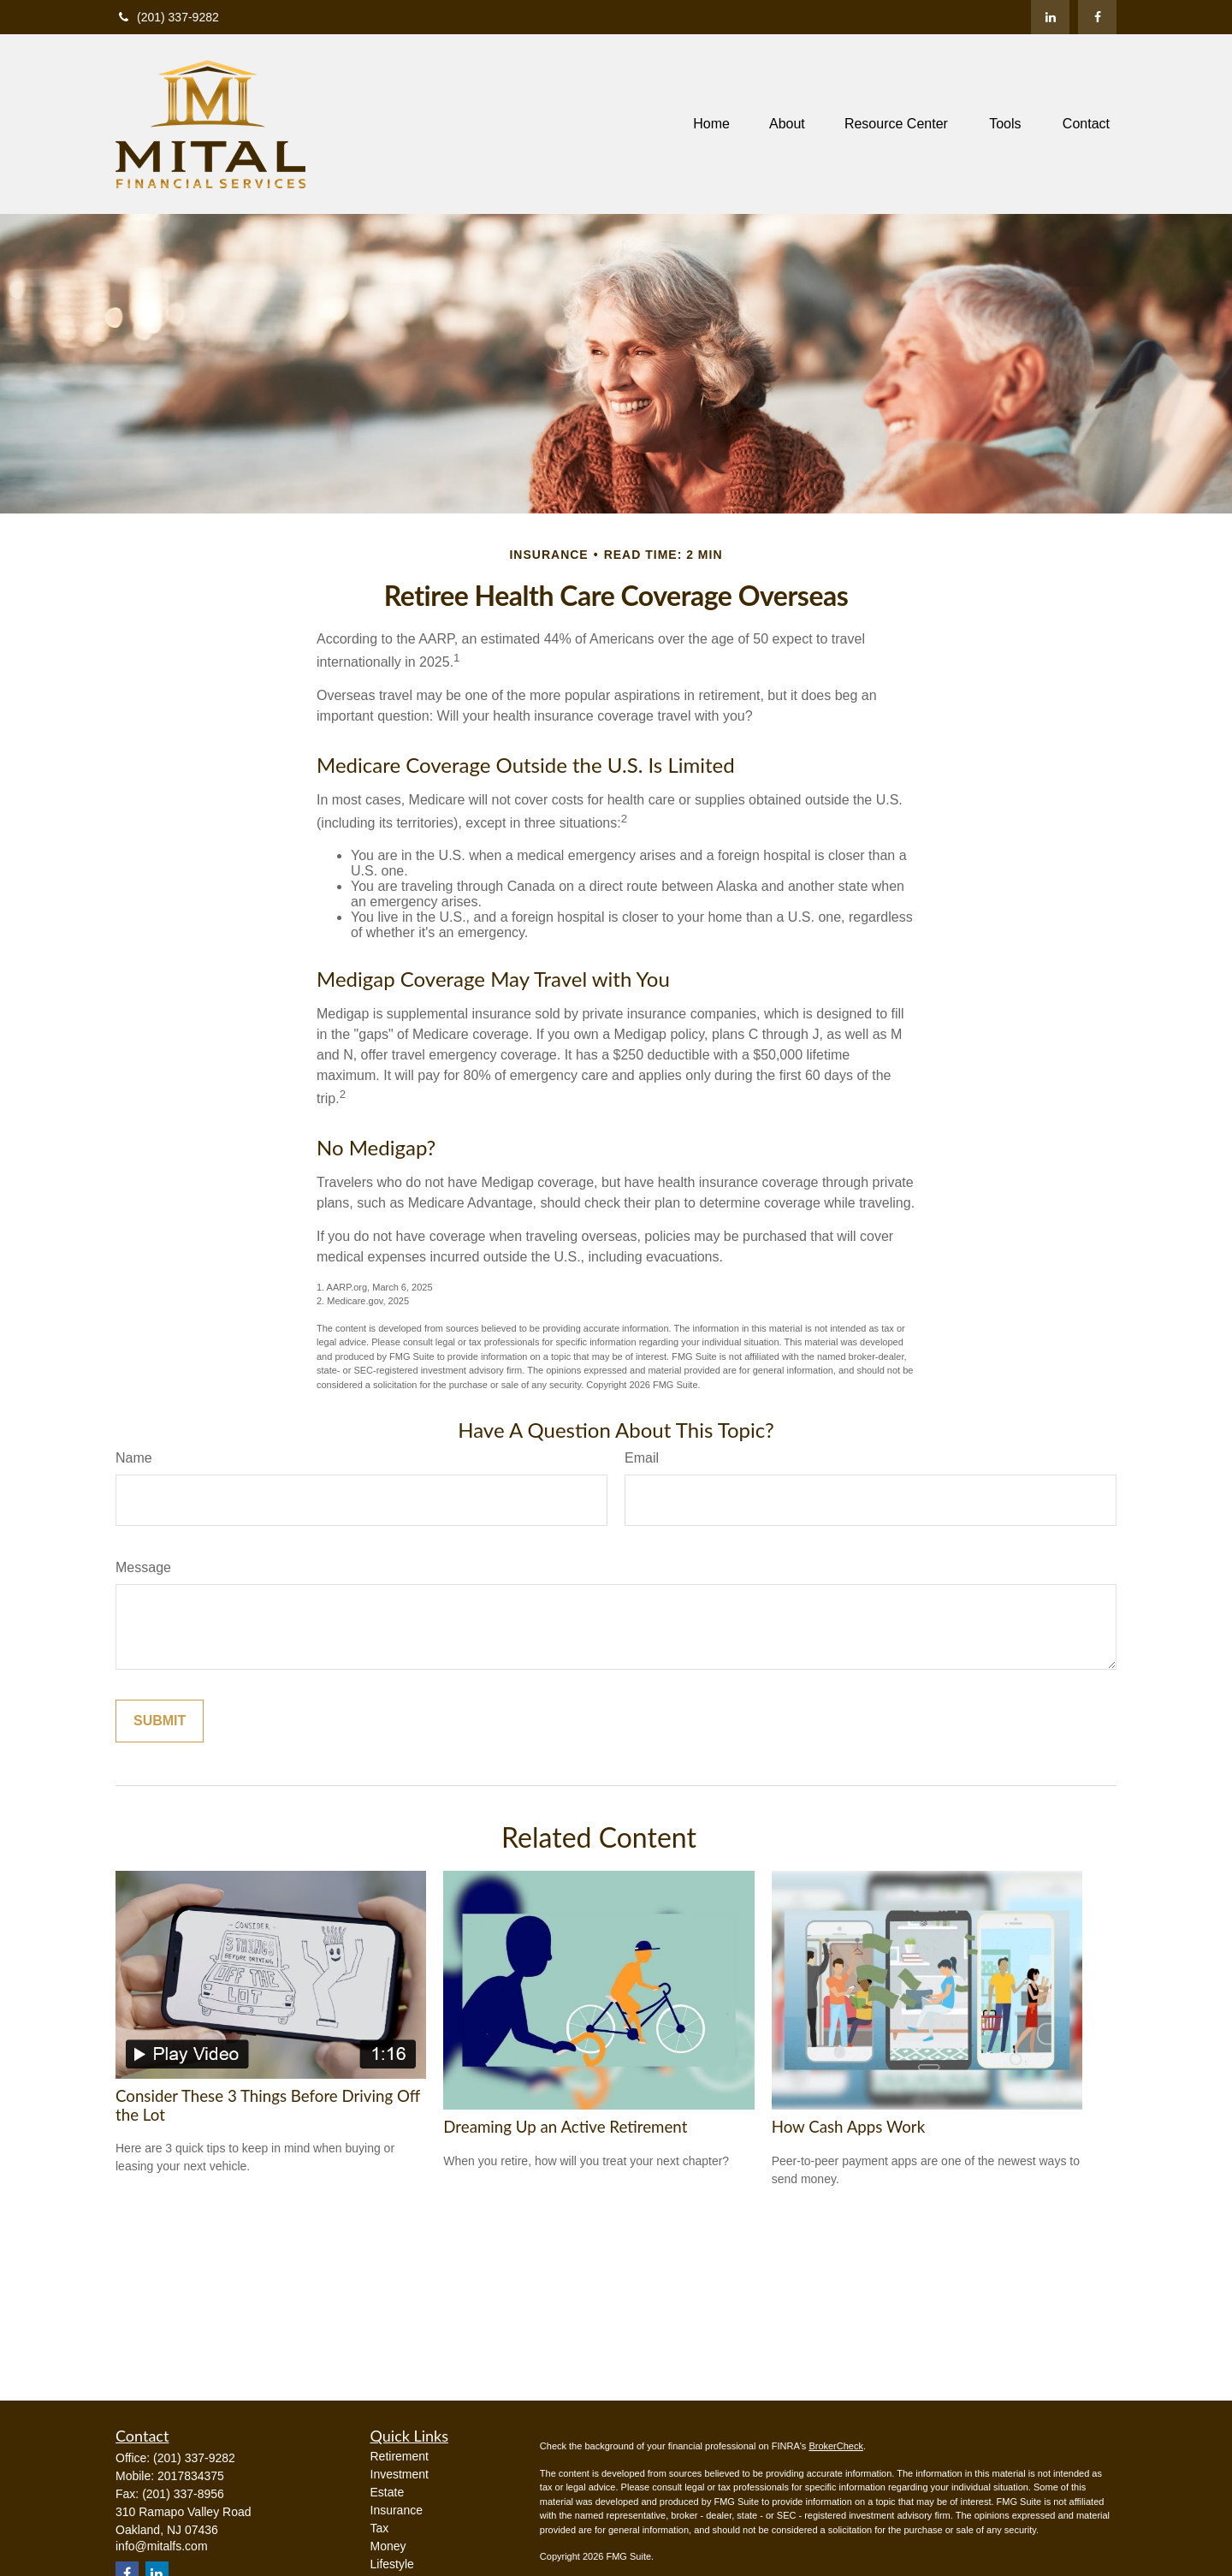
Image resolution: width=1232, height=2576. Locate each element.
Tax (379, 2528)
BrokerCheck (835, 2446)
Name (134, 1458)
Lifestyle (392, 2564)
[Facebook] (1097, 17)
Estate (387, 2492)
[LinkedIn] (1050, 17)
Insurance (396, 2510)
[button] (711, 124)
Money (388, 2546)
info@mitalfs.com (162, 2546)
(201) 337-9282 (167, 17)
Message (143, 1567)
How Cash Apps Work (848, 2126)
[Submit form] (160, 1721)
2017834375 (190, 2476)
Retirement (399, 2456)
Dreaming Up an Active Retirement (565, 2126)
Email (642, 1458)
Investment (399, 2474)
